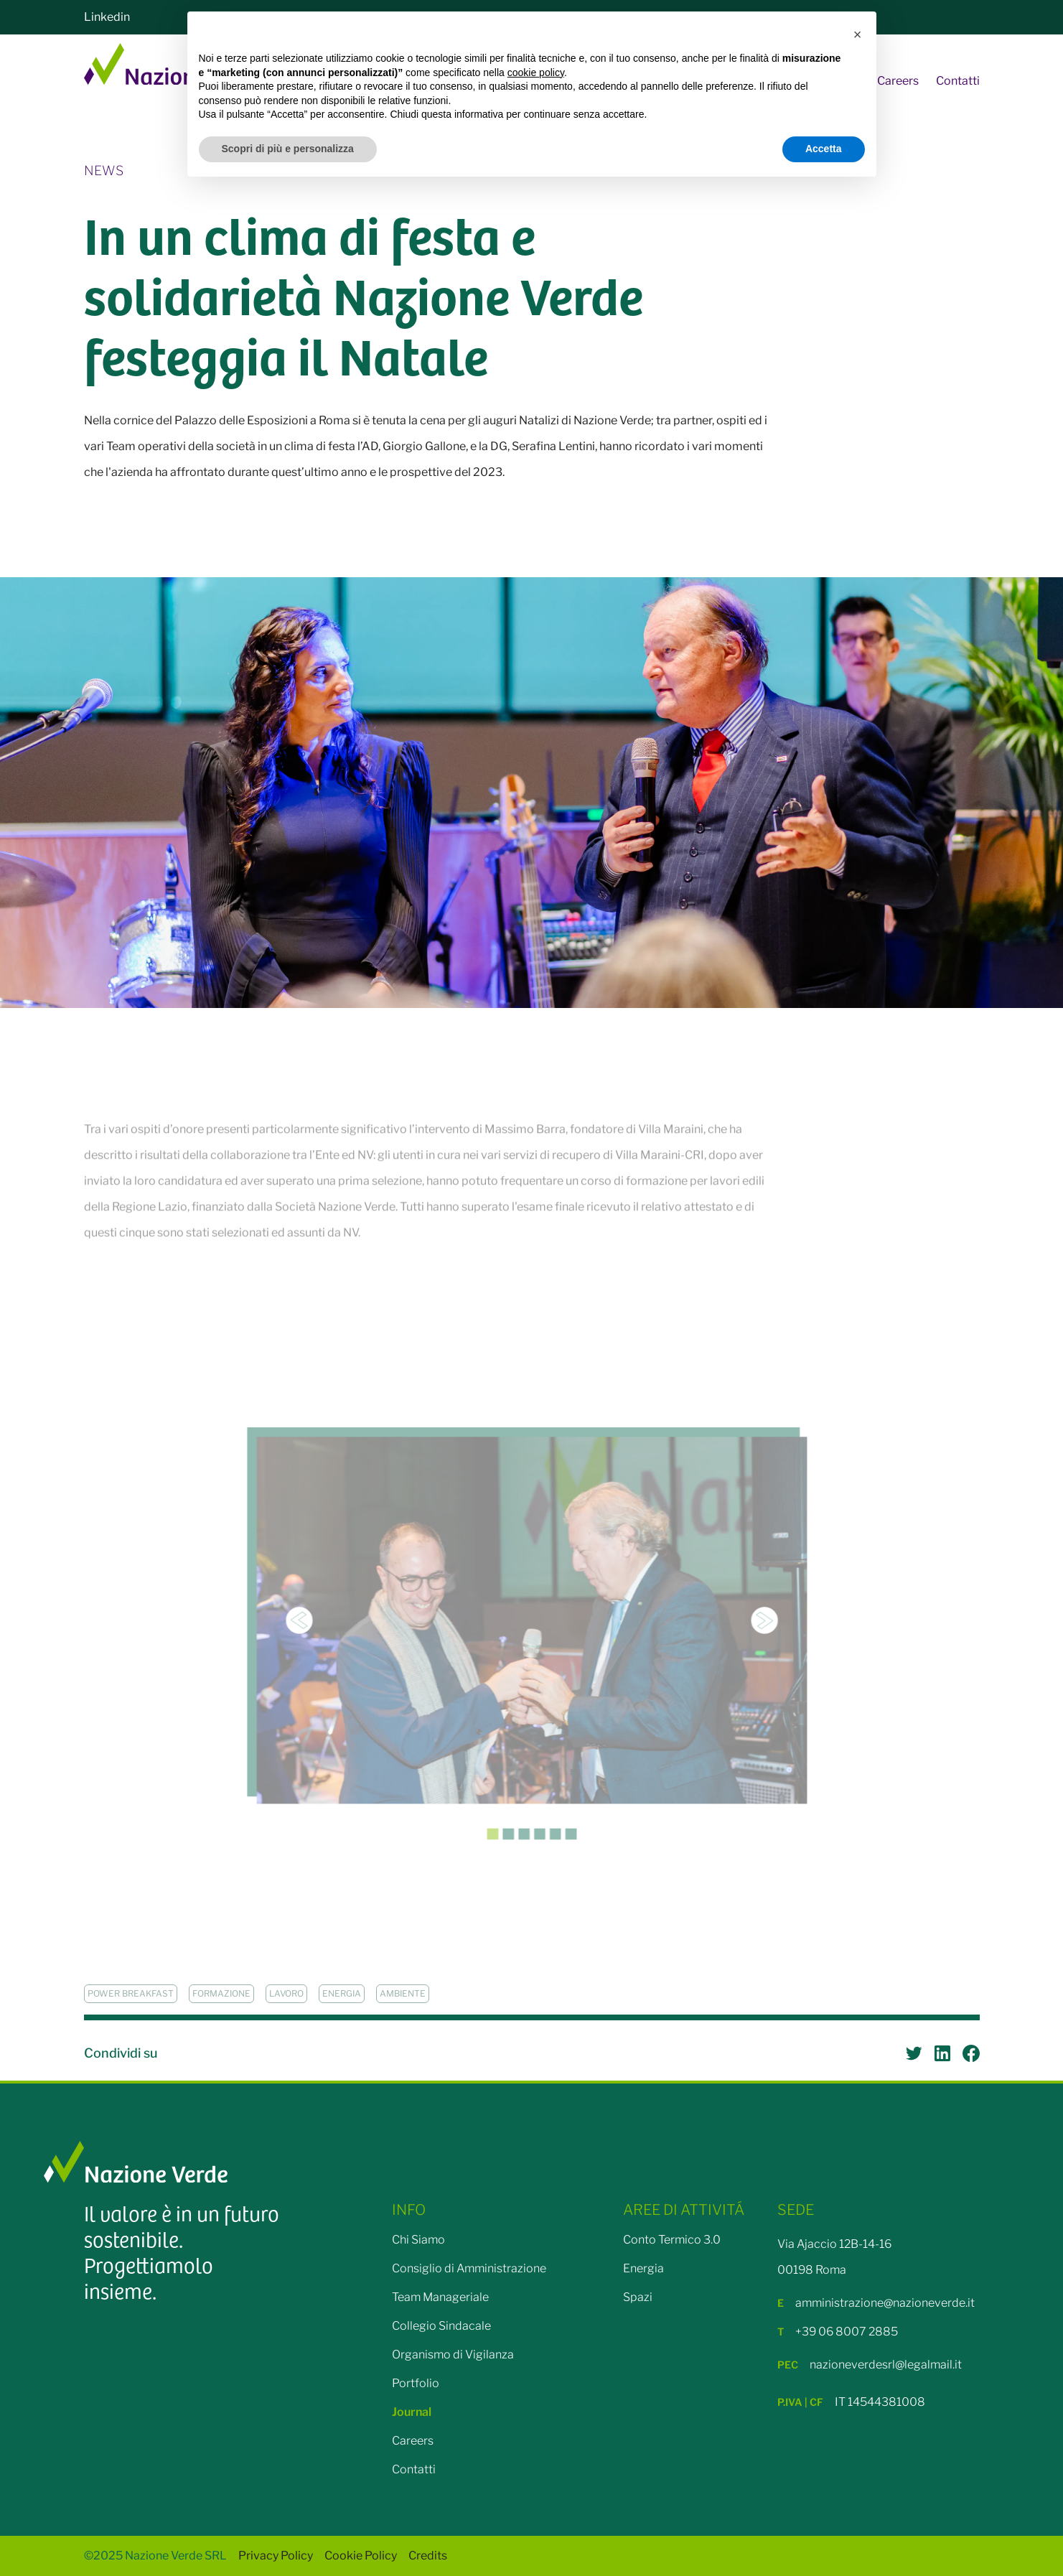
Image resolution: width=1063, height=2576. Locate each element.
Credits (427, 2555)
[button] (857, 34)
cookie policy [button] (535, 72)
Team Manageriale (440, 2297)
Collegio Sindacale (441, 2326)
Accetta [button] (823, 148)
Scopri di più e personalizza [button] (288, 148)
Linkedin (107, 17)
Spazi (637, 2297)
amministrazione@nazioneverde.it (876, 2303)
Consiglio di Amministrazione (469, 2268)
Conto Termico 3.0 (672, 2239)
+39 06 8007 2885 (837, 2331)
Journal (411, 2412)
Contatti (958, 81)
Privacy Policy (275, 2555)
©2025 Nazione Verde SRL (155, 2555)
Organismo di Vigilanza (453, 2354)
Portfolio (415, 2383)
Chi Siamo (418, 2239)
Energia (643, 2268)
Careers (898, 81)
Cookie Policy (360, 2555)
